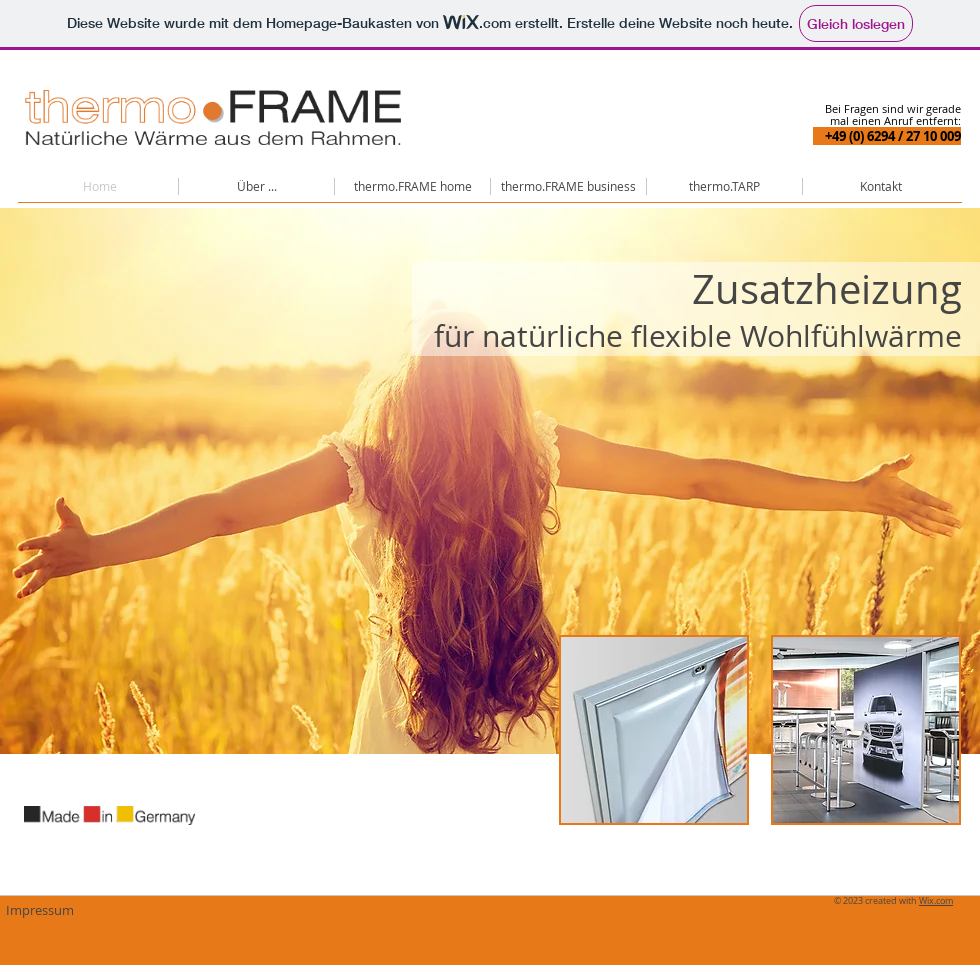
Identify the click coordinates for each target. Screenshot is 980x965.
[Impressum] (39, 910)
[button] (256, 186)
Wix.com (936, 901)
